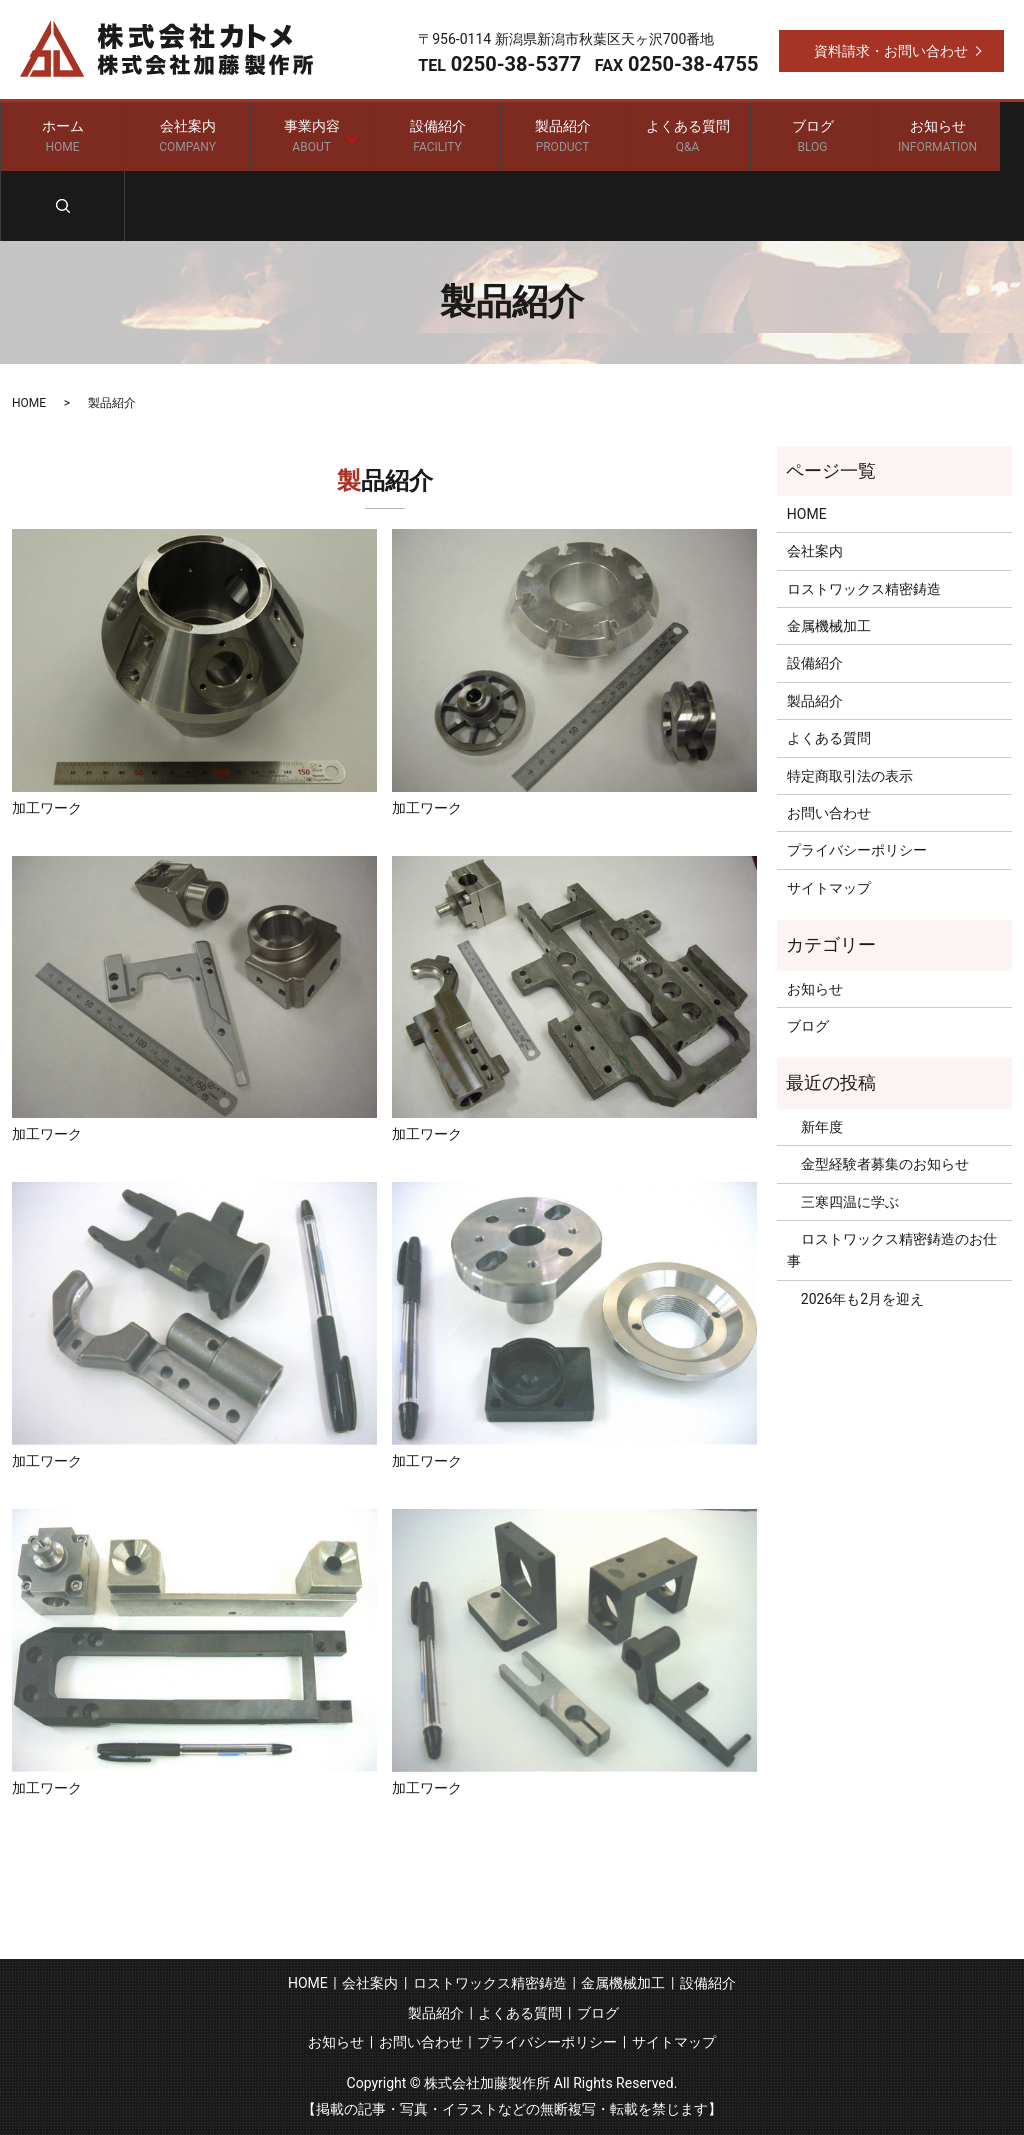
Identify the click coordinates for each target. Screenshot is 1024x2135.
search (62, 206)
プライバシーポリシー (857, 850)
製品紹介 (562, 136)
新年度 (815, 1126)
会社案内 (187, 136)
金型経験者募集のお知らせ (878, 1164)
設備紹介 (437, 136)
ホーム (62, 136)
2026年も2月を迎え (855, 1298)
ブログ (812, 136)
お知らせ (937, 136)
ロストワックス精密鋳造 (864, 588)
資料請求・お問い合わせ (891, 51)
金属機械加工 (829, 626)
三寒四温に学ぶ (843, 1201)
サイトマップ (829, 887)
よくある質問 (687, 136)
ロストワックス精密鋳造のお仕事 (892, 1249)
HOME (29, 402)
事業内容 (308, 136)
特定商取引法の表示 (850, 775)
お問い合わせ (829, 813)
